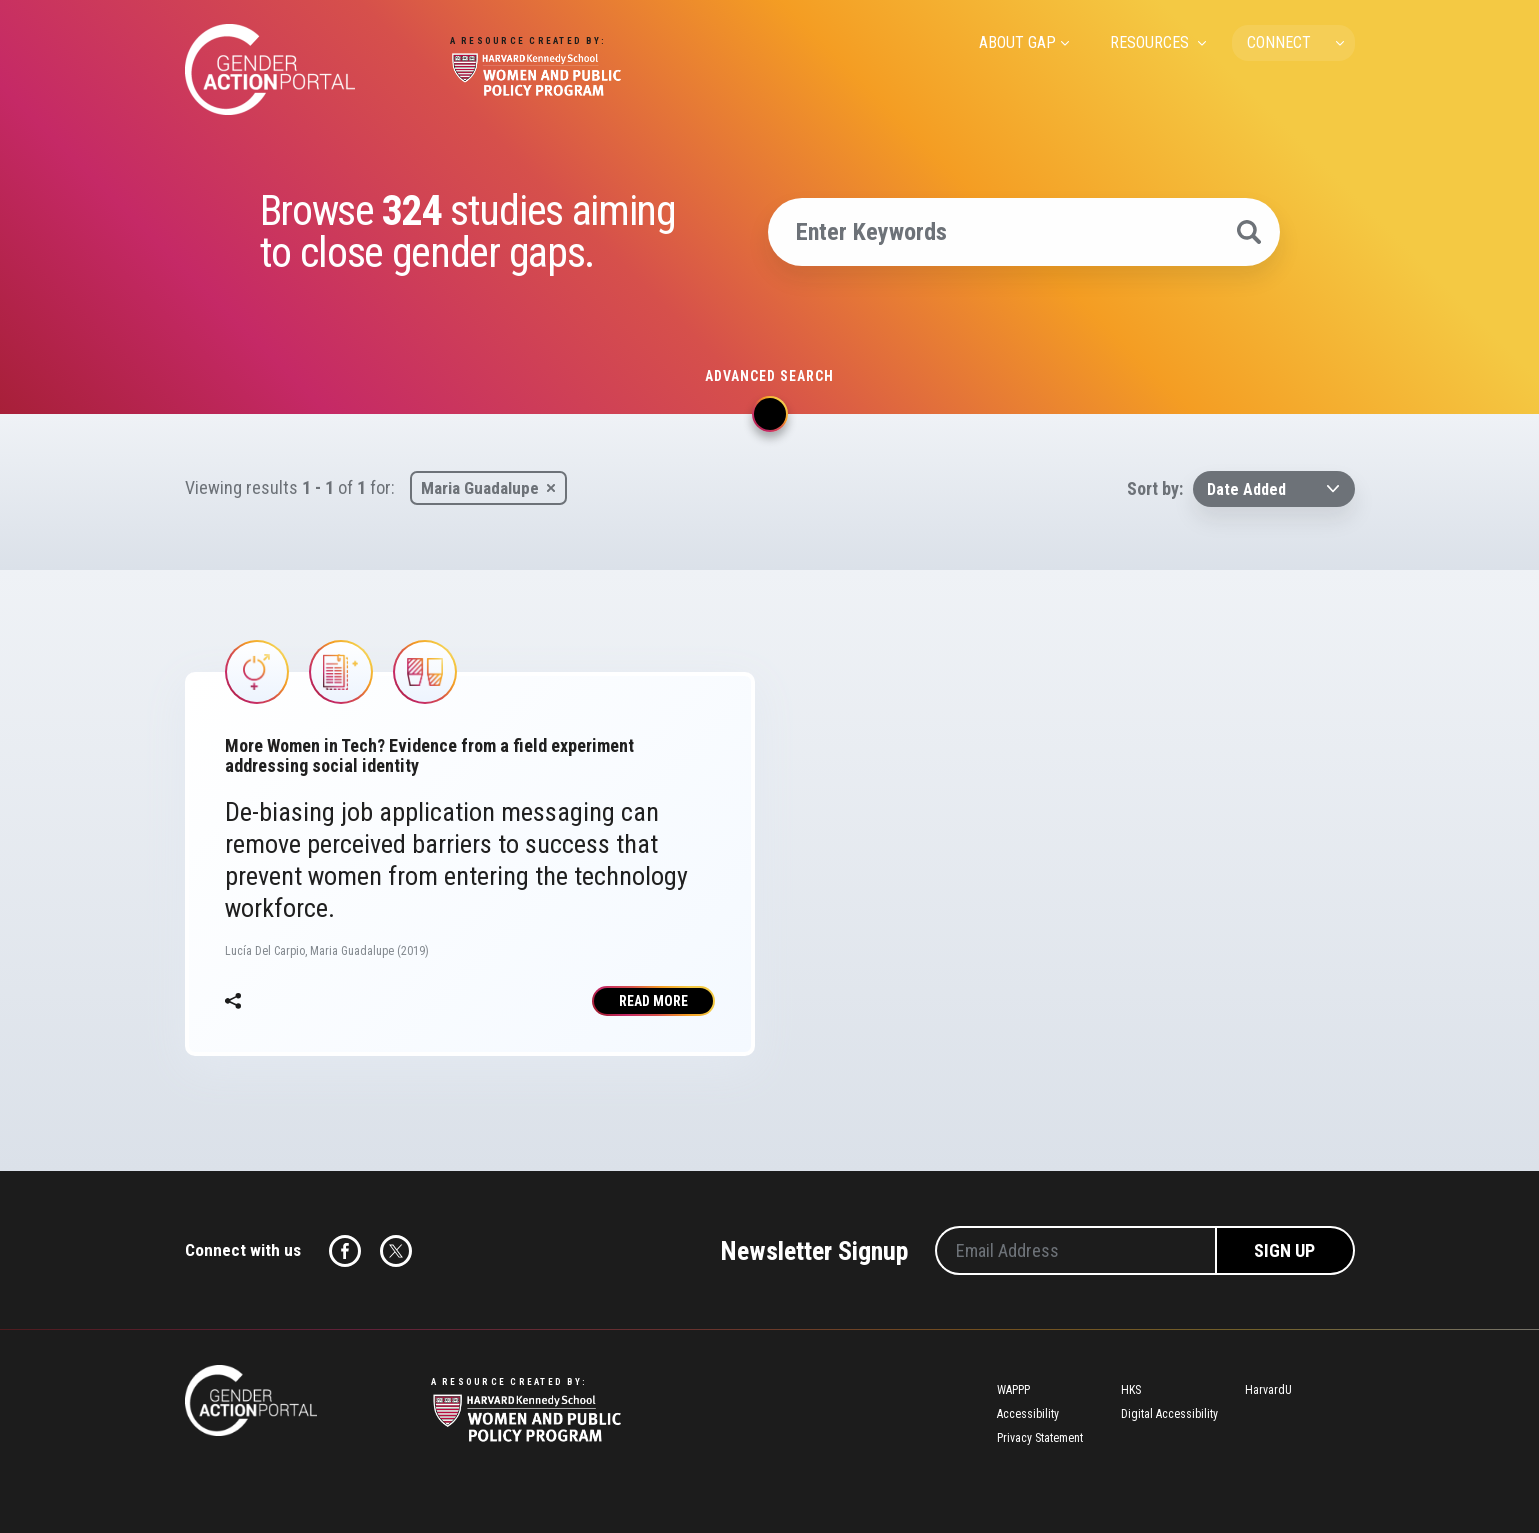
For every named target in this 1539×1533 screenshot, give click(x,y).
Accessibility (1028, 1414)
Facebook (345, 1251)
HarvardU (1268, 1390)
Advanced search (769, 376)
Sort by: (1155, 488)
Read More (653, 1001)
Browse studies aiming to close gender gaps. (468, 232)
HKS (1131, 1390)
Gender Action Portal (270, 69)
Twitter (396, 1251)
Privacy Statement (1040, 1438)
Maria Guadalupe (480, 488)
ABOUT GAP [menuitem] (1017, 42)
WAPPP (1013, 1390)
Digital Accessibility (1169, 1414)
